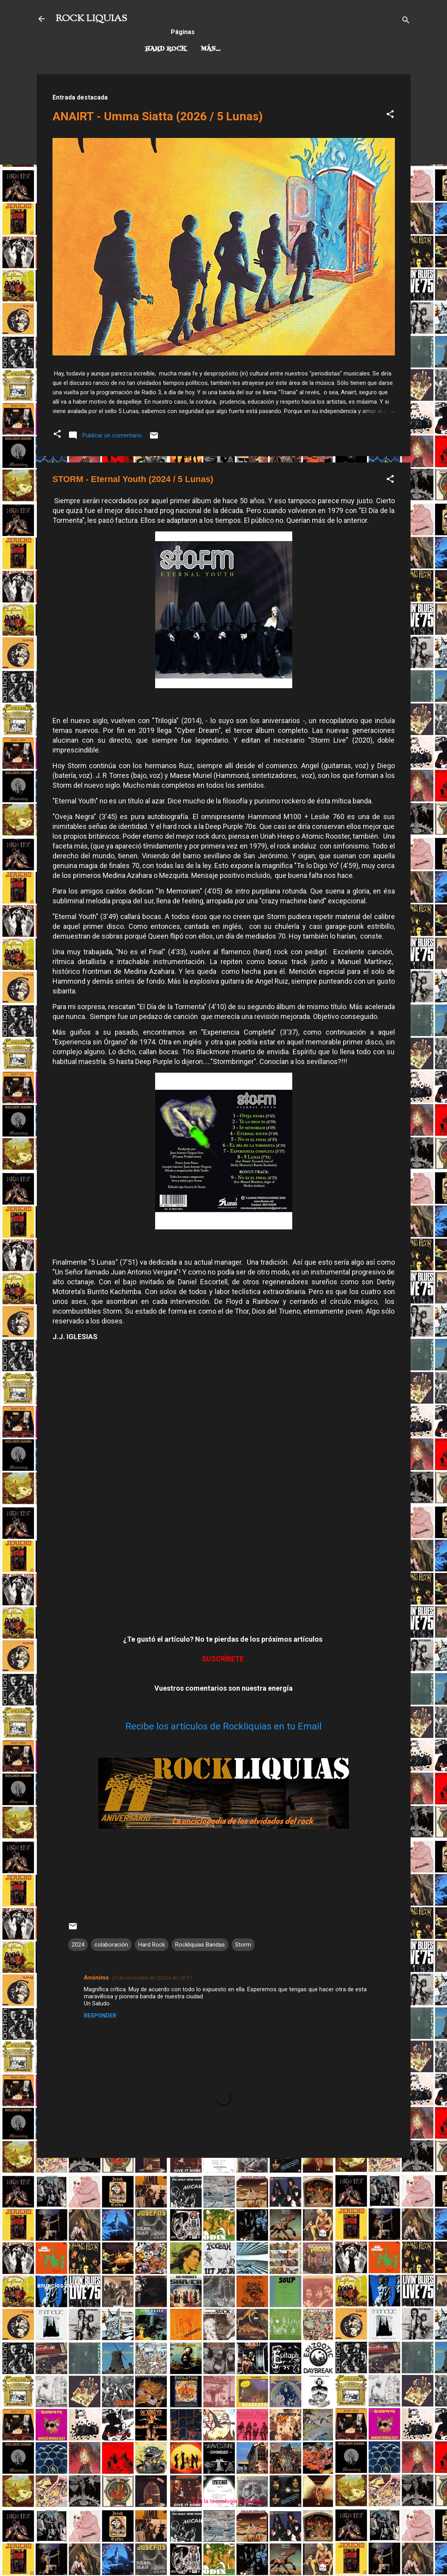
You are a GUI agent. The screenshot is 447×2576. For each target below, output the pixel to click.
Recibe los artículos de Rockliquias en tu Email (223, 1726)
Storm (243, 1944)
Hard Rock (165, 49)
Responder (100, 2015)
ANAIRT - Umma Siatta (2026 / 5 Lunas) (157, 116)
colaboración (111, 1944)
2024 (78, 1944)
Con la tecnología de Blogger (223, 2501)
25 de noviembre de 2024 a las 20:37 (152, 1978)
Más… (291, 49)
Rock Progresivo (234, 49)
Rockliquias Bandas (200, 1944)
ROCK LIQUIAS (91, 18)
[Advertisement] (224, 2219)
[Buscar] (406, 21)
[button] (390, 115)
